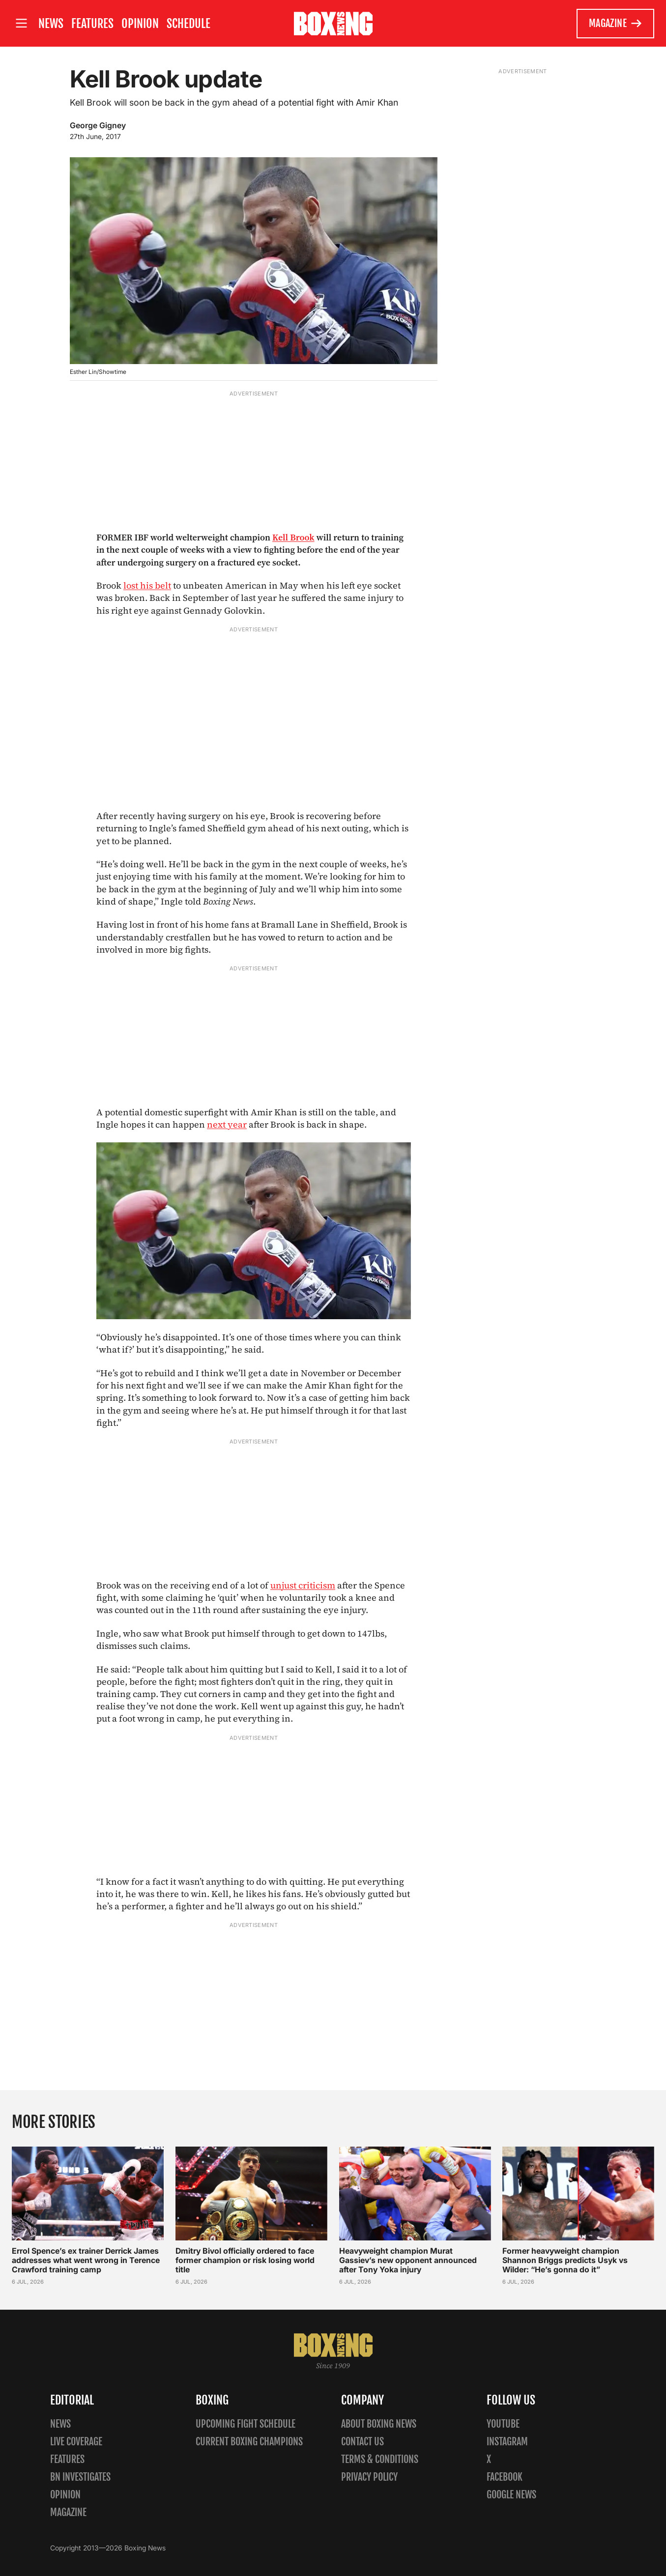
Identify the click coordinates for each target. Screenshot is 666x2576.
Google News (511, 2495)
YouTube (503, 2424)
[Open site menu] (21, 23)
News (50, 23)
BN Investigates (80, 2477)
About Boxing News (378, 2424)
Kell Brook (293, 537)
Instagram (507, 2441)
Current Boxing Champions (249, 2441)
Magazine (615, 23)
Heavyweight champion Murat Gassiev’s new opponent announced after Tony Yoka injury (408, 2260)
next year (227, 1124)
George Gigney (98, 125)
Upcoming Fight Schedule (245, 2424)
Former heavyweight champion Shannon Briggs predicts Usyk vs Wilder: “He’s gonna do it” (565, 2260)
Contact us (362, 2441)
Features (92, 23)
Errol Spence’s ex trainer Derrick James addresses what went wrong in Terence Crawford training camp (86, 2260)
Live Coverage (76, 2441)
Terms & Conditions (379, 2459)
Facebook (504, 2477)
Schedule (188, 23)
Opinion (140, 23)
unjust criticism (302, 1585)
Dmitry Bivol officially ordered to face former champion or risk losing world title (245, 2260)
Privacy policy (369, 2477)
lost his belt (147, 585)
